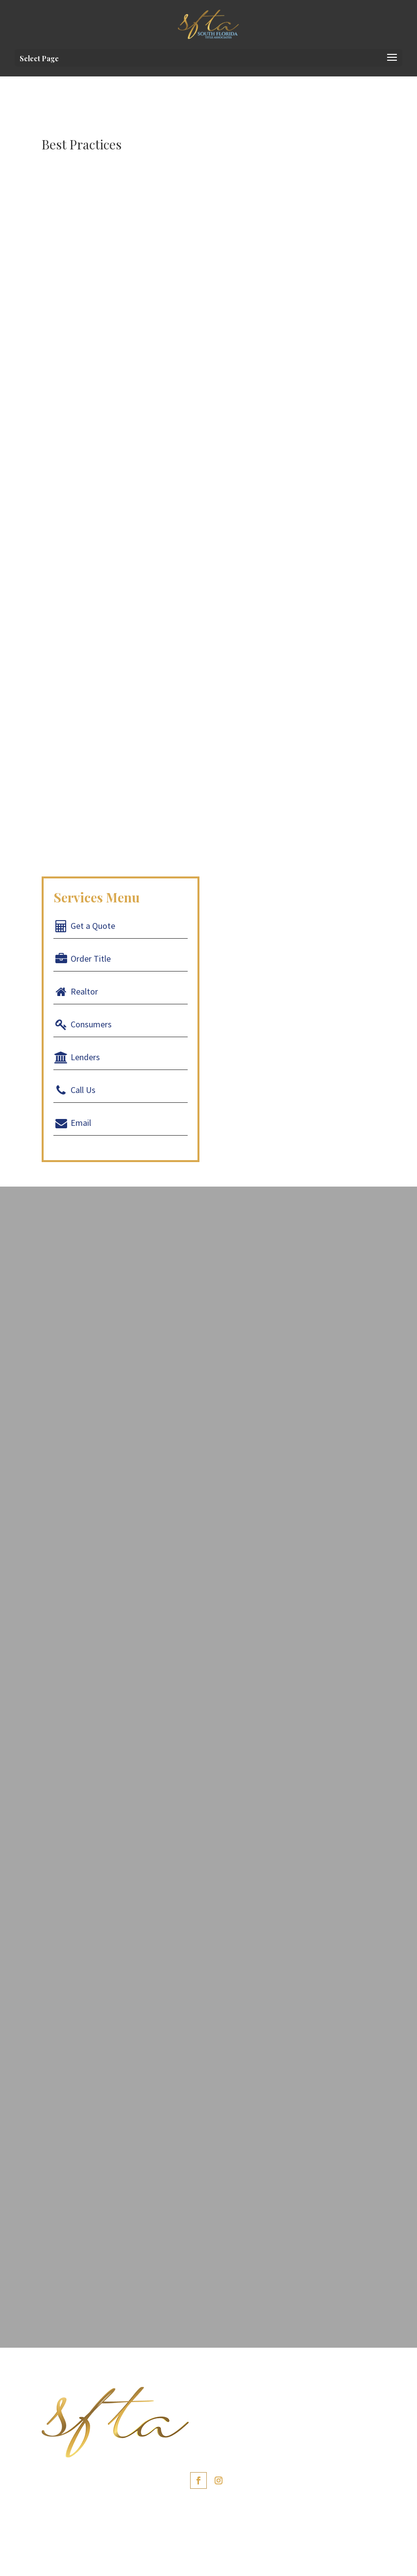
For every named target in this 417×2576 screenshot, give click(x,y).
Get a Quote (84, 925)
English (158, 2515)
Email (72, 1122)
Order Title (82, 958)
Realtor (75, 991)
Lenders (76, 1057)
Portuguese (250, 2515)
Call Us (74, 1089)
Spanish (200, 2515)
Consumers (82, 1024)
